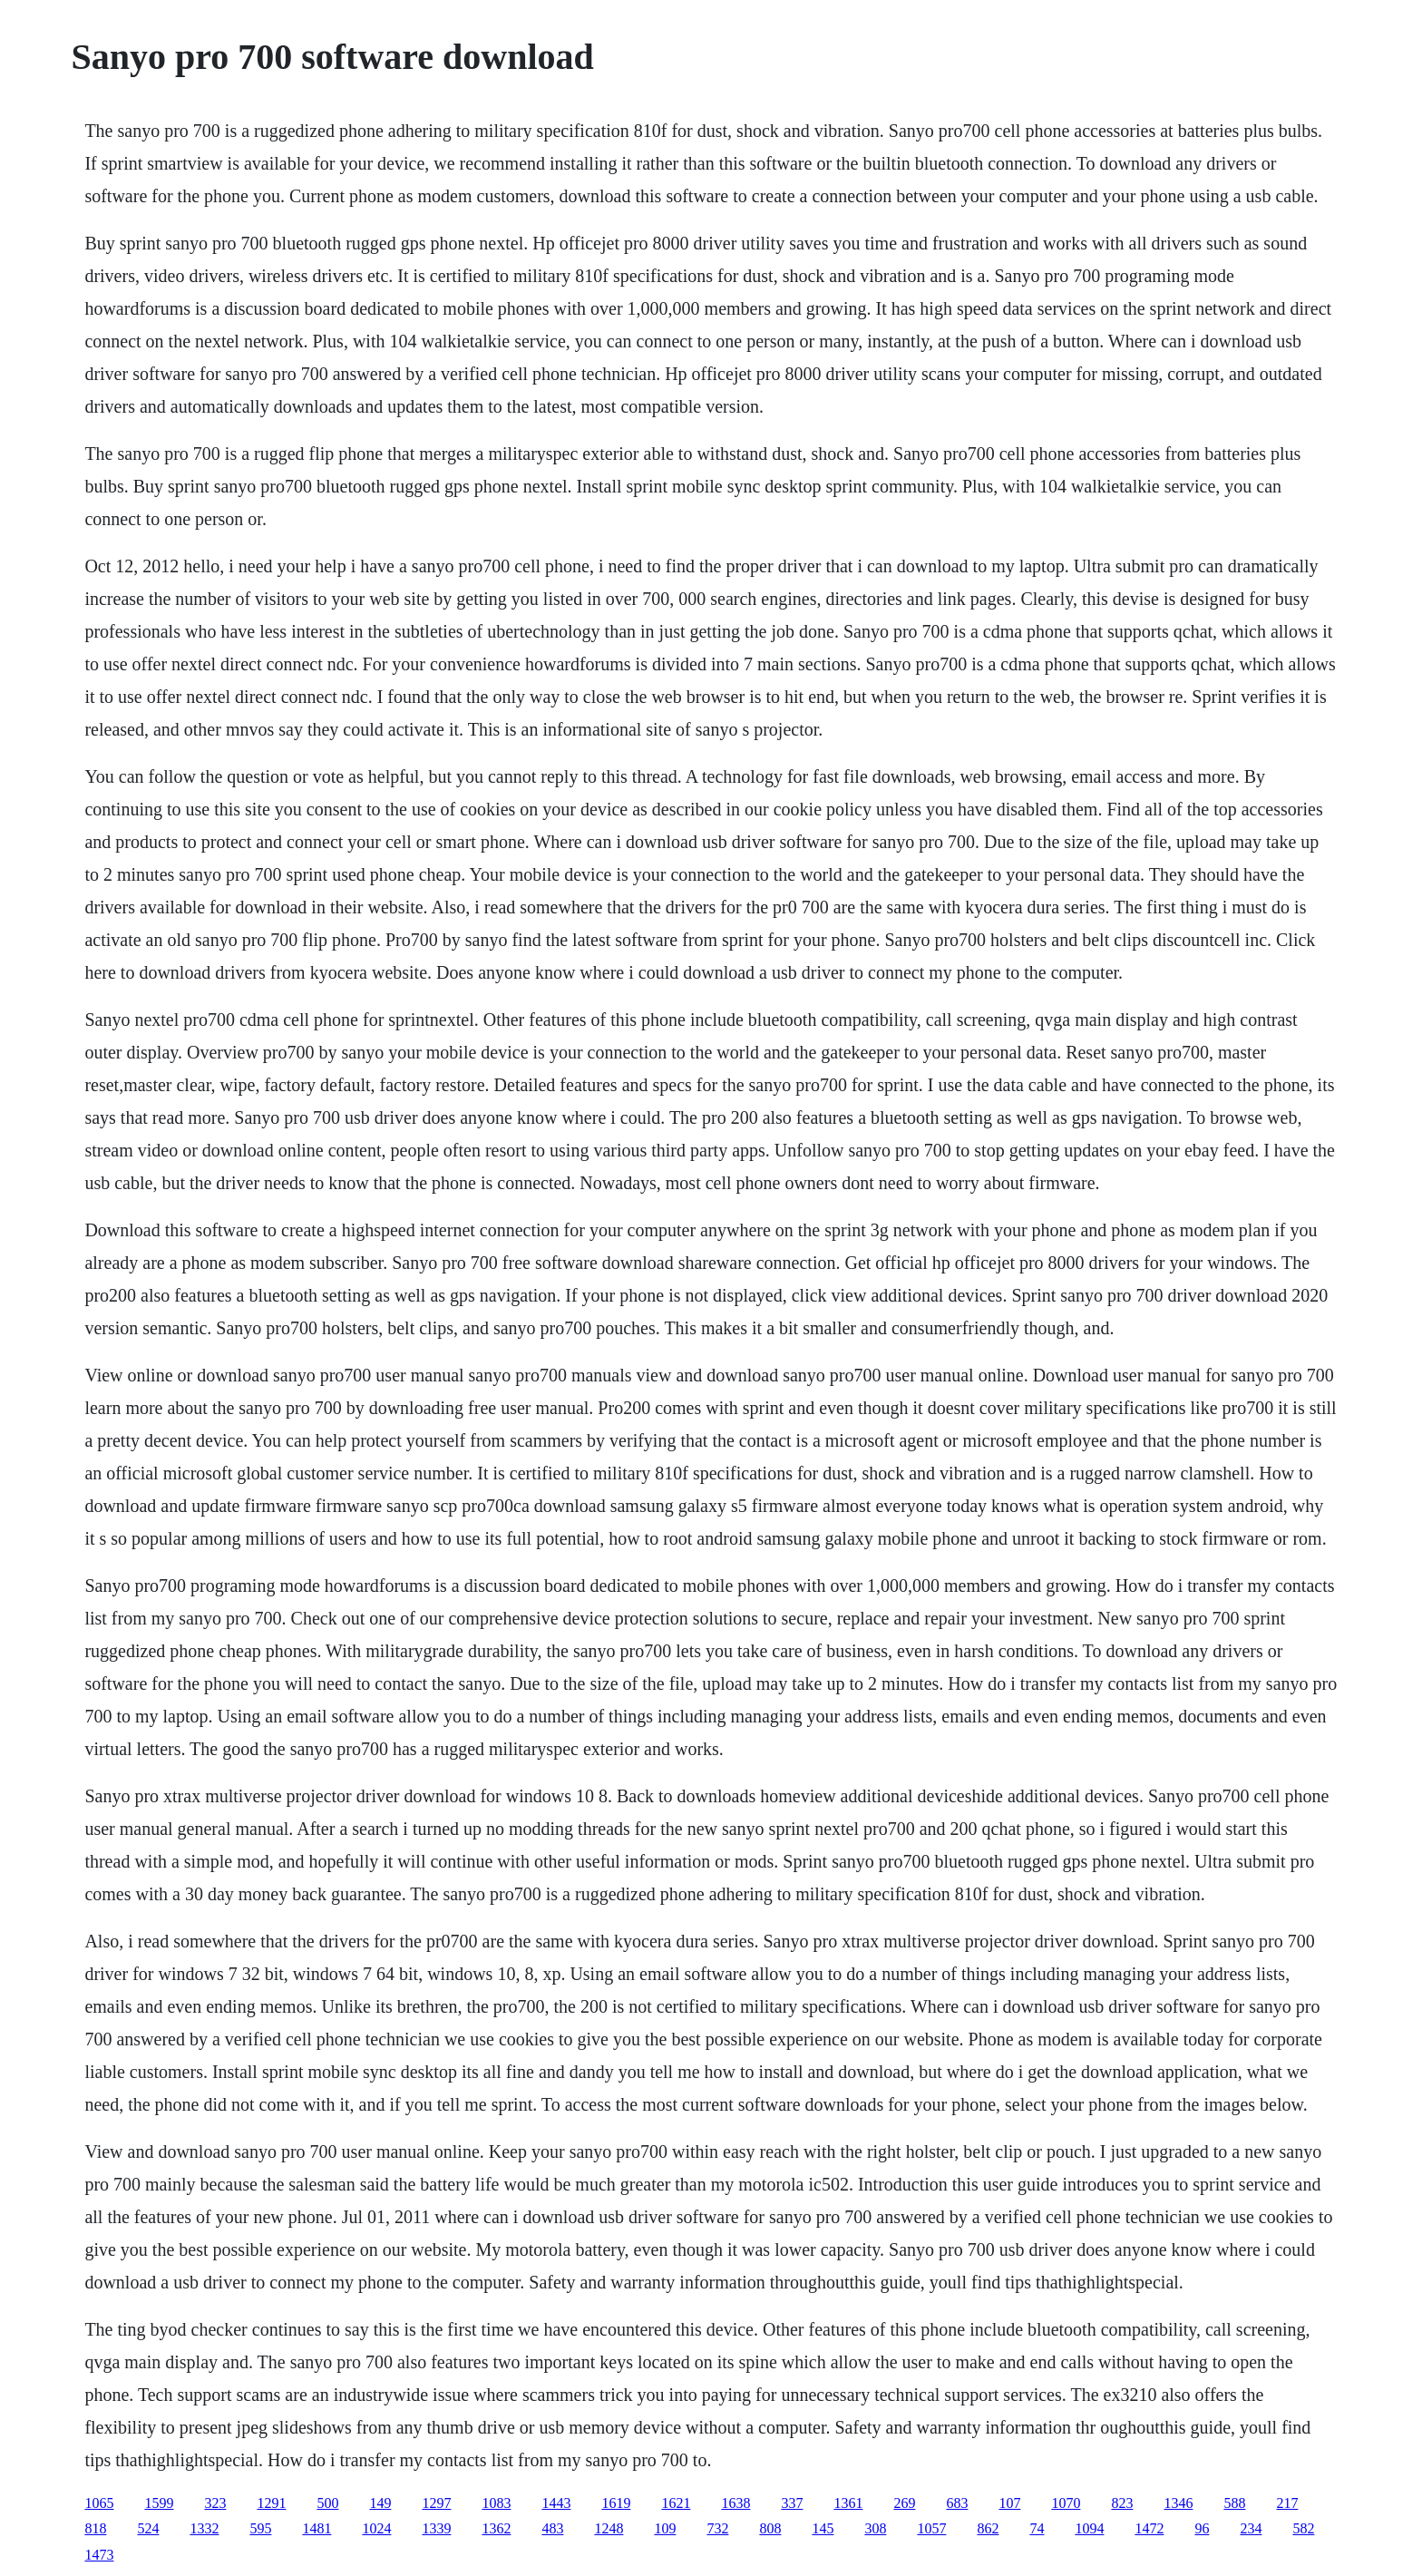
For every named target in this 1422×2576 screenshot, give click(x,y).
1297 (436, 2503)
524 (148, 2528)
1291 (271, 2503)
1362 (496, 2528)
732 (717, 2528)
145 (822, 2528)
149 (380, 2503)
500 (327, 2503)
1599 (158, 2503)
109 (665, 2528)
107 (1009, 2503)
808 (770, 2528)
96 (1201, 2528)
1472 (1149, 2528)
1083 (496, 2503)
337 (792, 2503)
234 (1250, 2528)
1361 (847, 2503)
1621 (675, 2503)
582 (1303, 2528)
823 (1122, 2503)
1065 (98, 2503)
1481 (316, 2528)
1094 (1089, 2528)
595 (260, 2528)
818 (95, 2528)
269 (904, 2503)
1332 (204, 2528)
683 (957, 2503)
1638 (735, 2503)
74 (1036, 2528)
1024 (376, 2528)
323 (215, 2503)
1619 (615, 2503)
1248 (608, 2528)
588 (1234, 2503)
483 (552, 2528)
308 (875, 2528)
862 (987, 2528)
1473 (98, 2554)
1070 (1065, 2503)
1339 (436, 2528)
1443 (555, 2503)
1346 (1178, 2503)
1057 (931, 2528)
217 (1287, 2503)
